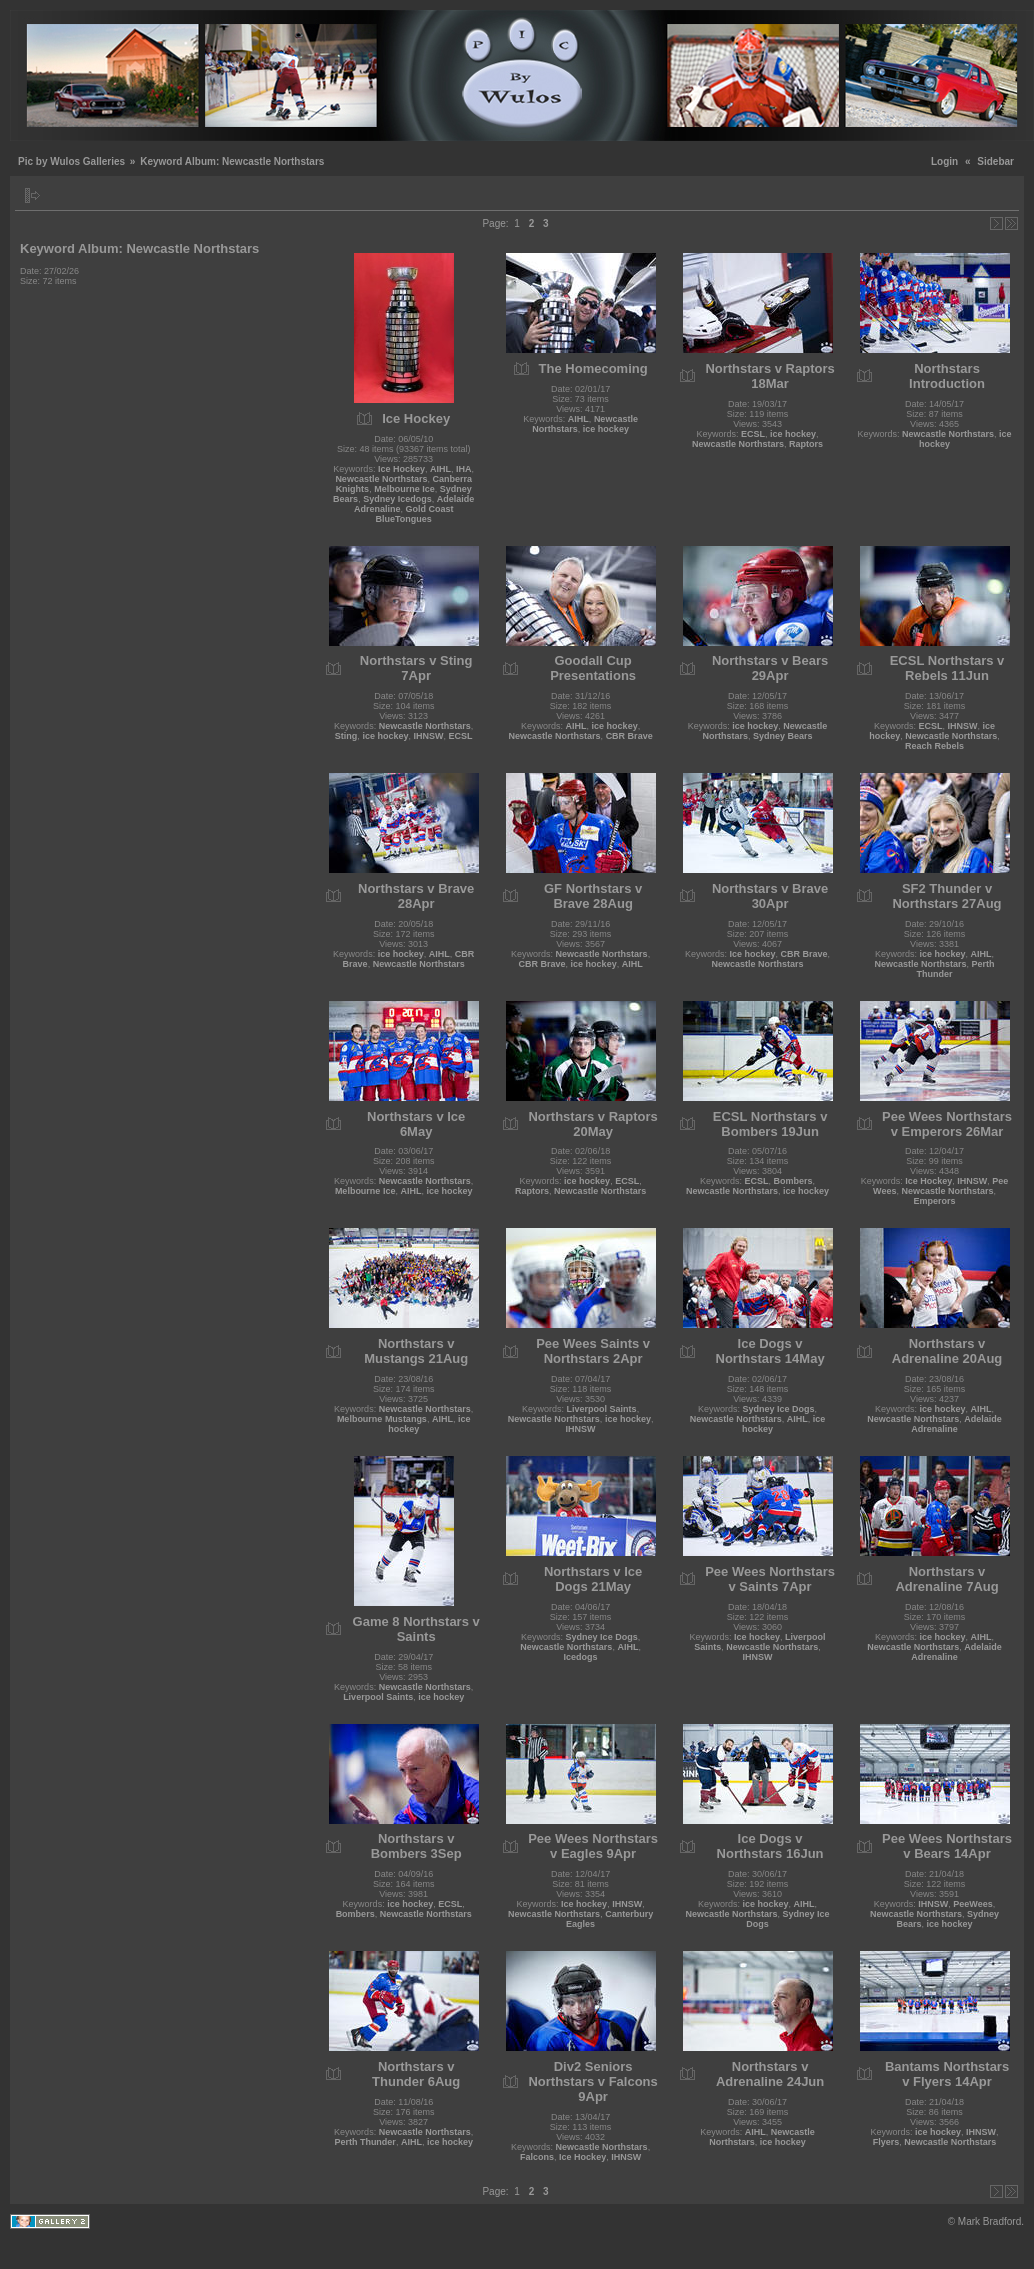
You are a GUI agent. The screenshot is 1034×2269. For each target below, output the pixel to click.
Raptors (806, 444)
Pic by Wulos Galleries (71, 161)
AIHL (440, 469)
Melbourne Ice (404, 489)
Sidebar (995, 161)
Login (944, 161)
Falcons (537, 2157)
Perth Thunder (365, 2142)
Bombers (793, 1181)
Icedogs (581, 1657)
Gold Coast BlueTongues (414, 514)
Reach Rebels (934, 746)
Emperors (935, 1201)
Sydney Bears (783, 736)
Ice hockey (753, 954)
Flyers (886, 2142)
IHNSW (428, 736)
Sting (346, 736)
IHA (464, 469)
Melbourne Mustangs (382, 1419)
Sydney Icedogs (397, 499)
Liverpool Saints (602, 1409)
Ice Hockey (401, 469)
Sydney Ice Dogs (779, 1409)
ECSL (753, 434)
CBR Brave (629, 736)
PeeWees (972, 1904)
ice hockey (606, 429)
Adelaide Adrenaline (956, 1424)
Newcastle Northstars (381, 479)
